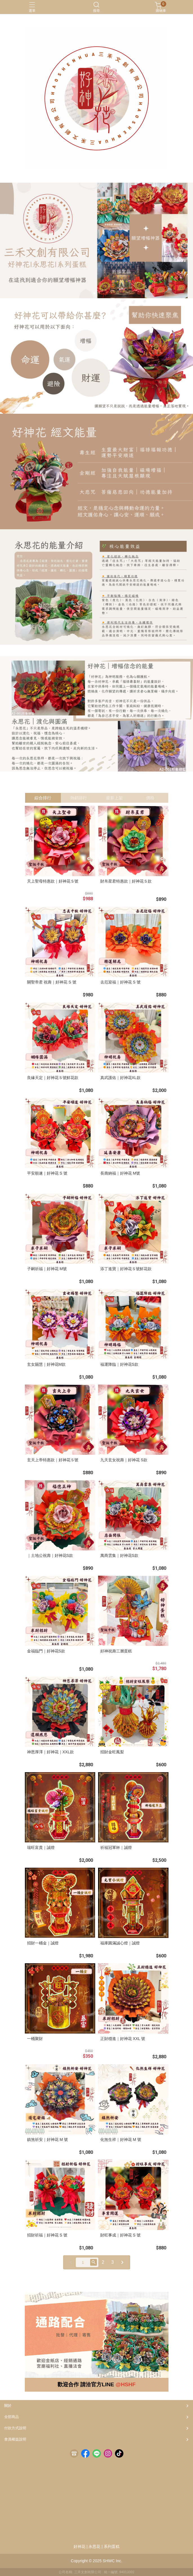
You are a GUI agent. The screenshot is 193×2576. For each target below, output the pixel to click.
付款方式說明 (15, 2428)
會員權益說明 (15, 2439)
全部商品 (11, 2417)
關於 (8, 2405)
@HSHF (126, 2384)
